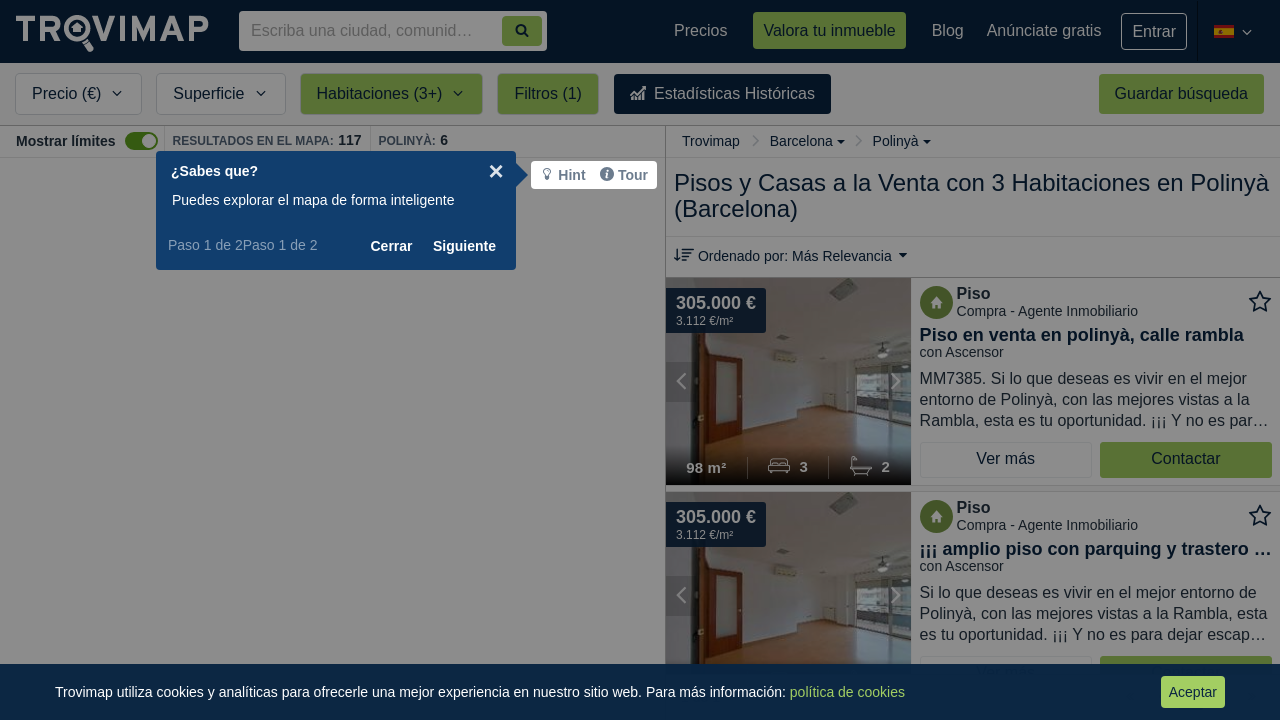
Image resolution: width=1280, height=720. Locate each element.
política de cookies (847, 692)
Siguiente (513, 246)
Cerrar (440, 246)
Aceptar (1193, 692)
